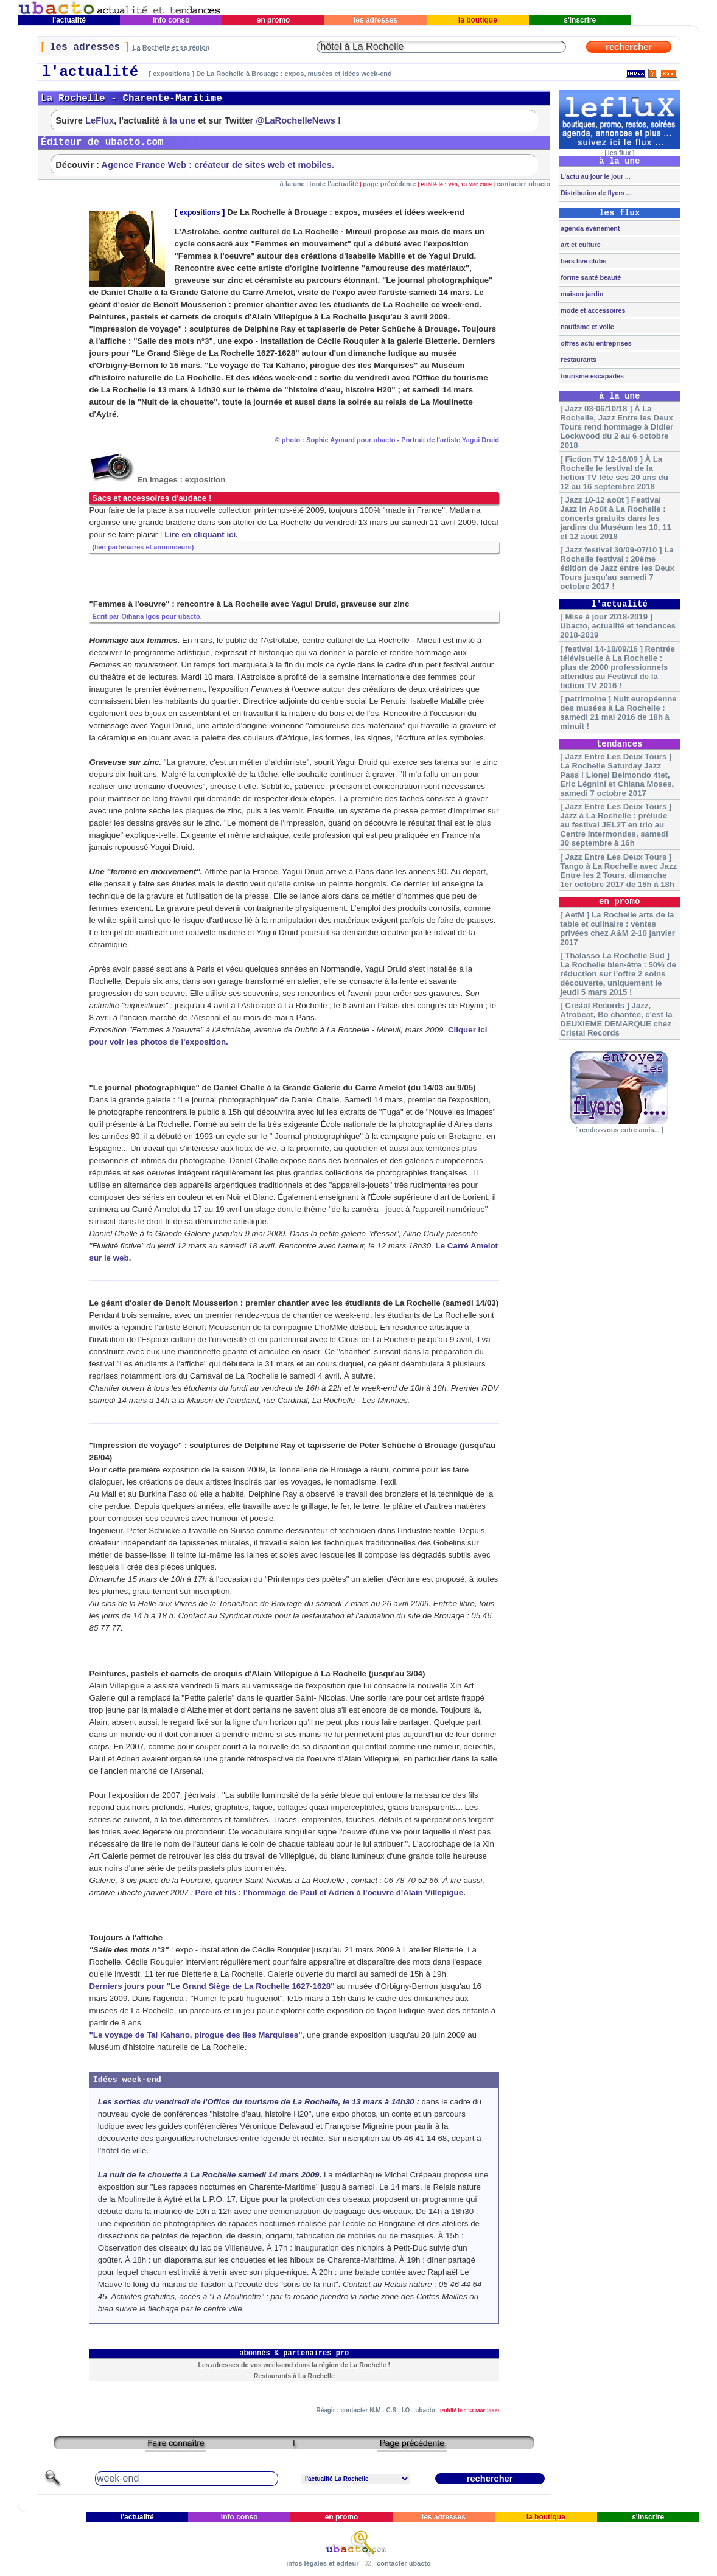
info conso (171, 20)
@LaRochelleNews (295, 120)
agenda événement (589, 228)
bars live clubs (582, 261)
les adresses (376, 20)
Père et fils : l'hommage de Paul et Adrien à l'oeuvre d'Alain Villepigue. (330, 1892)
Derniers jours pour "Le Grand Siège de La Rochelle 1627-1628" (211, 1986)
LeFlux (99, 120)
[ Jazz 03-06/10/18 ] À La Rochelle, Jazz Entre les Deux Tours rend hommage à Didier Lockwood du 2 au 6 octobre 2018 (616, 427)
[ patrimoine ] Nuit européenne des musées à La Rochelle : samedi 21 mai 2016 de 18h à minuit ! (618, 712)
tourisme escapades (591, 376)
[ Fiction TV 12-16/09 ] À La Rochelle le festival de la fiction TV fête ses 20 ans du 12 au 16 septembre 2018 (614, 472)
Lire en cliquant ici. (201, 534)
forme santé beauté (590, 277)
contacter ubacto (524, 183)
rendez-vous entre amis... (620, 1129)
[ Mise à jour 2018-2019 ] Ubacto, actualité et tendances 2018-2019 (618, 625)
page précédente (389, 183)
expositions (200, 212)
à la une (179, 120)
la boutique (477, 20)
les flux (619, 152)
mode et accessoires (592, 310)
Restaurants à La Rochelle (294, 2375)
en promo (273, 20)
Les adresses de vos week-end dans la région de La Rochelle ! (294, 2365)
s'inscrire (580, 20)
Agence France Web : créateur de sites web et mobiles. (217, 165)
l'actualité (69, 20)
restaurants (577, 359)
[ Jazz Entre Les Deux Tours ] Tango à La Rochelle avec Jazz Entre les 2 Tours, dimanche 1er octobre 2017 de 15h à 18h (618, 870)
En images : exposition (157, 479)
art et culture (579, 244)
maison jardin (581, 294)
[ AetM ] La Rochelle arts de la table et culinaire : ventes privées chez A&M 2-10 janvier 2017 (617, 928)
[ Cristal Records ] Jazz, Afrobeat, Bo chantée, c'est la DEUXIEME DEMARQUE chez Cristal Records (616, 1019)
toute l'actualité (333, 183)
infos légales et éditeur (322, 2563)
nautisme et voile (586, 326)
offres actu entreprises (595, 343)
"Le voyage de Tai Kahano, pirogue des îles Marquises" (195, 2034)
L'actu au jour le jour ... (594, 176)
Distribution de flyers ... (595, 193)
